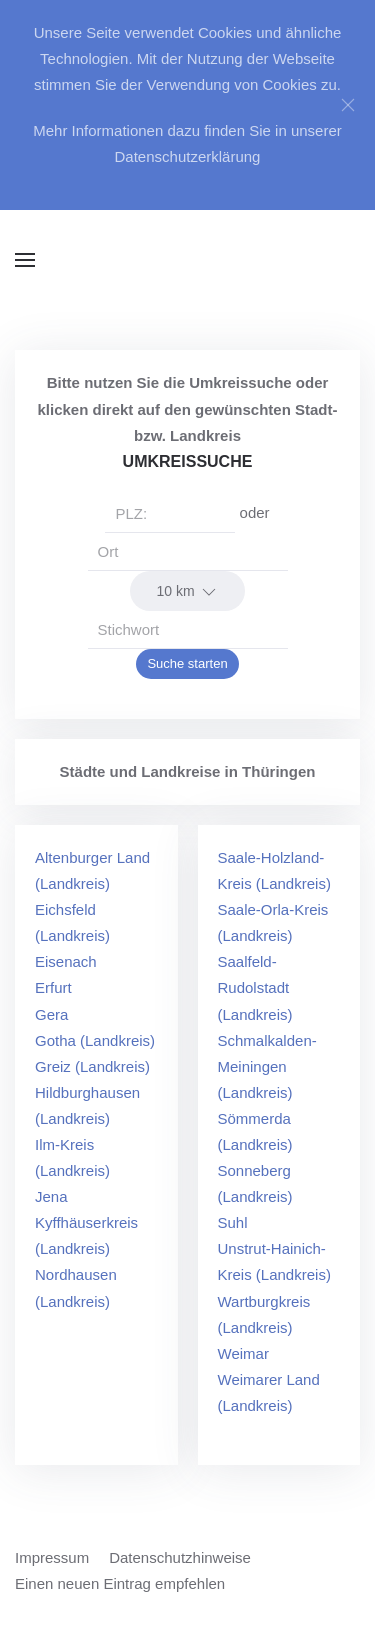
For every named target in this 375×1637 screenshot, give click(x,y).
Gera (51, 1014)
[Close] (348, 105)
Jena (51, 1196)
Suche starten (187, 663)
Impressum (52, 1557)
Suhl (233, 1222)
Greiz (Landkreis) (92, 1066)
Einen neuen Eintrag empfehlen (120, 1583)
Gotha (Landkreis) (95, 1040)
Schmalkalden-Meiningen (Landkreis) (267, 1066)
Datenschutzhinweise (180, 1557)
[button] (25, 260)
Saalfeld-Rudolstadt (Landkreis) (255, 987)
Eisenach (66, 961)
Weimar (243, 1353)
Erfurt (53, 987)
